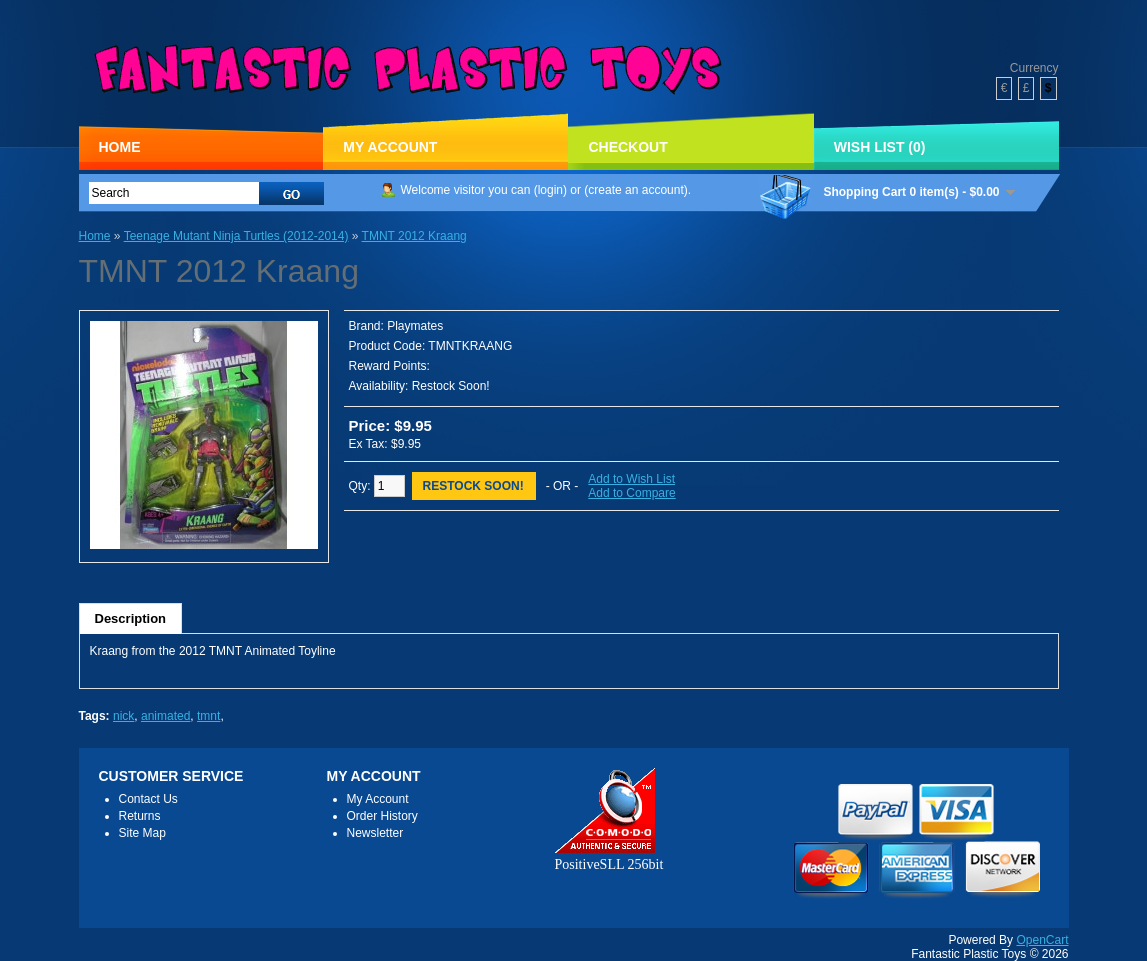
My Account (390, 147)
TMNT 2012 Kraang (414, 236)
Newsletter (375, 833)
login (550, 190)
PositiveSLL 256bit (609, 856)
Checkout (627, 147)
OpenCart (1042, 940)
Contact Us (148, 799)
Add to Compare (631, 493)
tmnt (208, 716)
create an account (635, 190)
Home (120, 147)
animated (165, 716)
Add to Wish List (631, 479)
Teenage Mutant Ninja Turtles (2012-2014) (236, 236)
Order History (382, 816)
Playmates (415, 326)
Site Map (142, 833)
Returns (140, 816)
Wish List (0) (880, 147)
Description (131, 618)
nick (123, 716)
